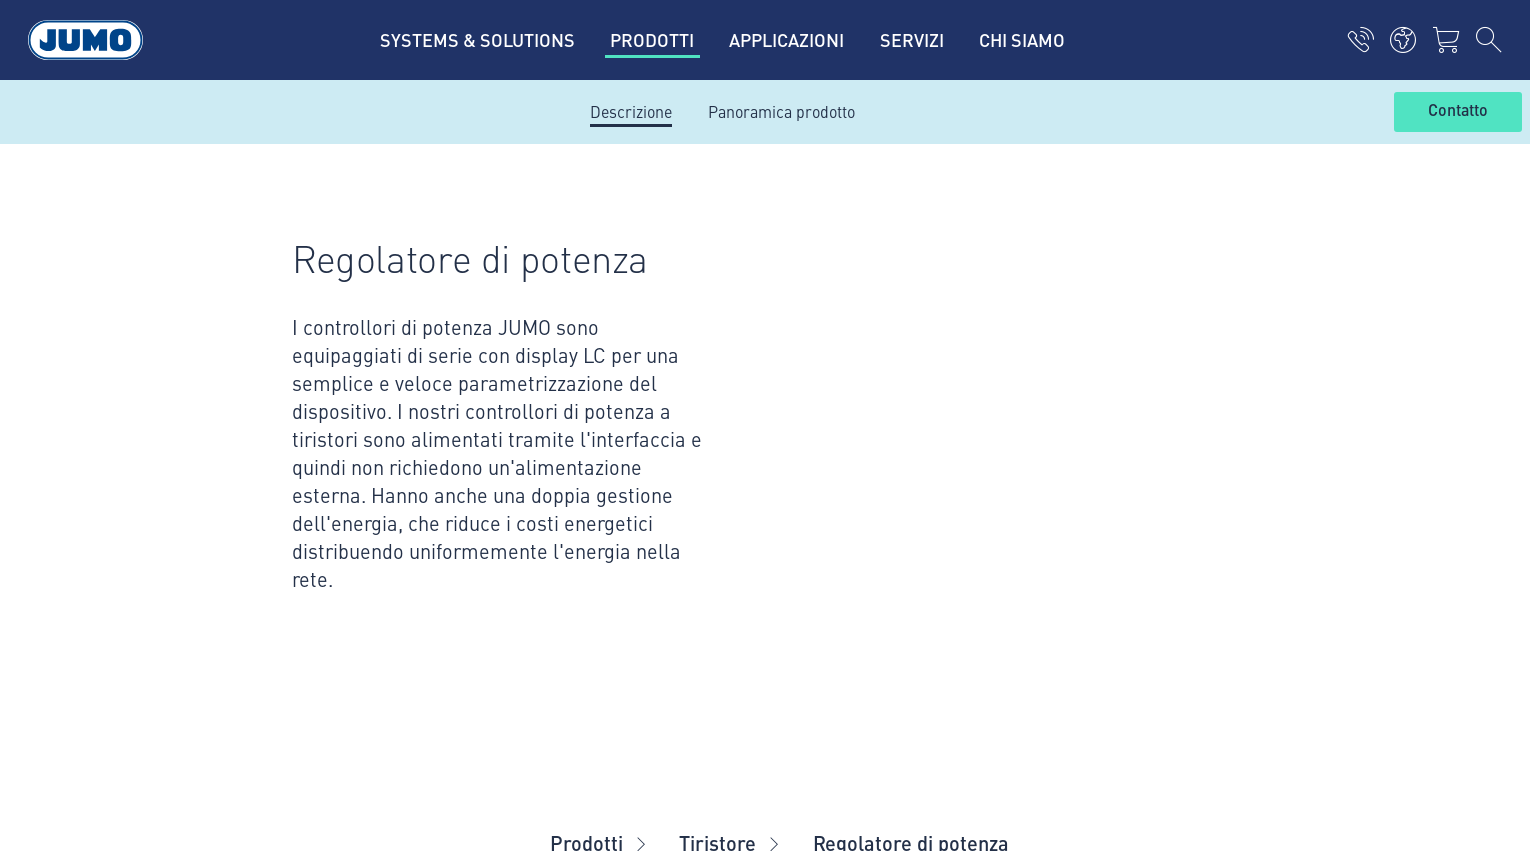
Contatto (1458, 111)
